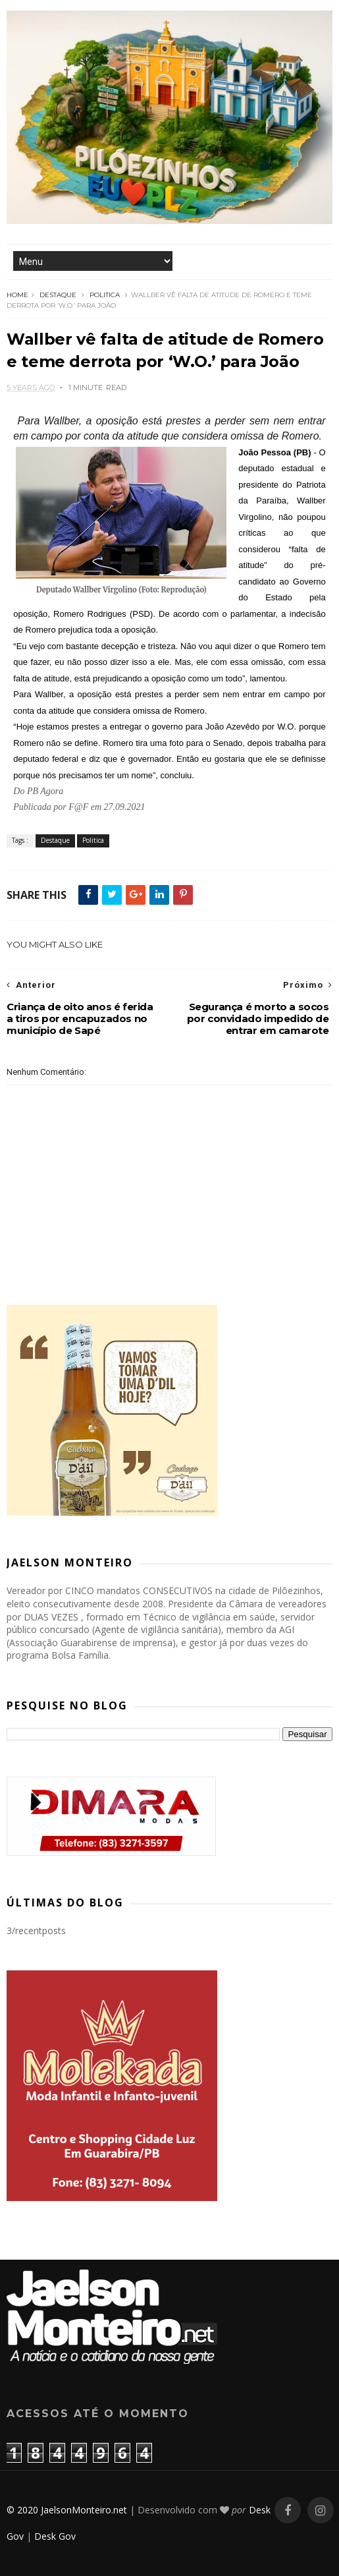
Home (17, 295)
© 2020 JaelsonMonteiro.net (67, 2510)
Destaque (57, 295)
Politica (105, 295)
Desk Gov (55, 2536)
